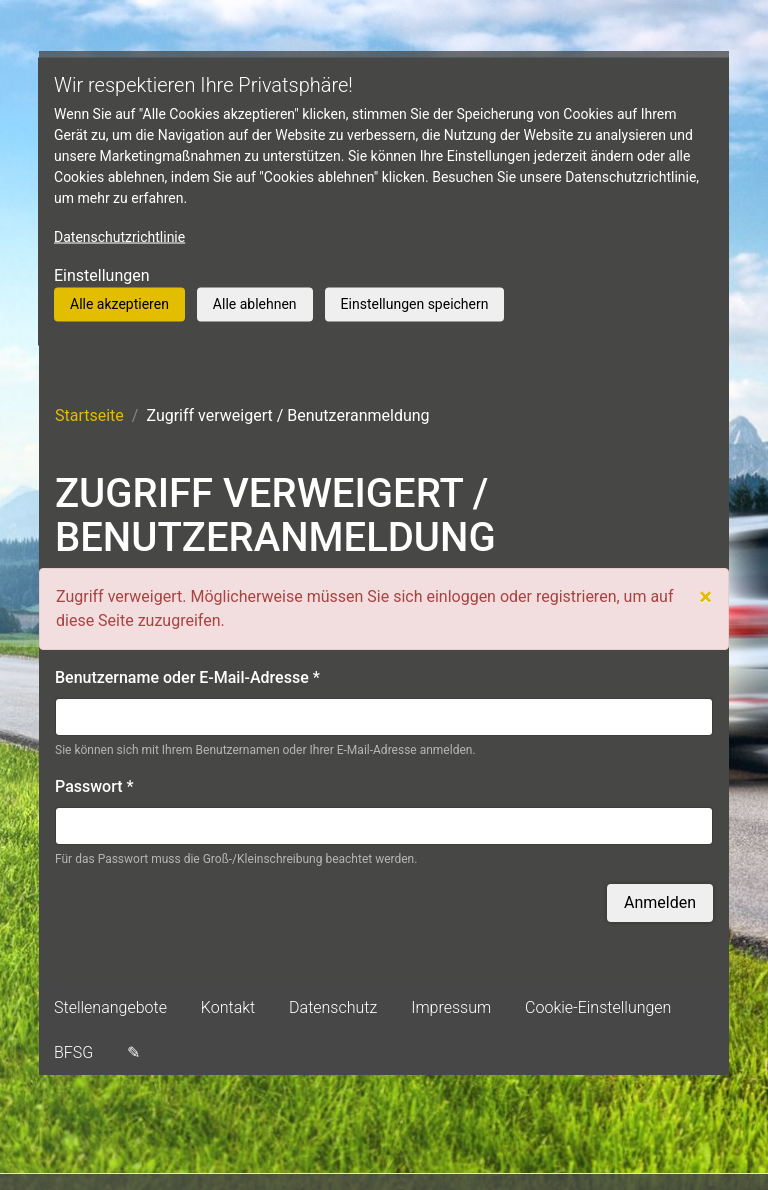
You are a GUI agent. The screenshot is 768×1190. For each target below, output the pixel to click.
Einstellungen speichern (415, 304)
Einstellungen (102, 275)
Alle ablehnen (255, 304)
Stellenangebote (110, 1007)
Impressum (451, 1007)
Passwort (94, 786)
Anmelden (660, 902)
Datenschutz (333, 1007)
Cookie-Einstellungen (598, 1007)
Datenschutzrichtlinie (119, 237)
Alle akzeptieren (119, 304)
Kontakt (228, 1007)
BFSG (73, 1052)
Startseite (89, 415)
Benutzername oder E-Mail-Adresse (187, 677)
